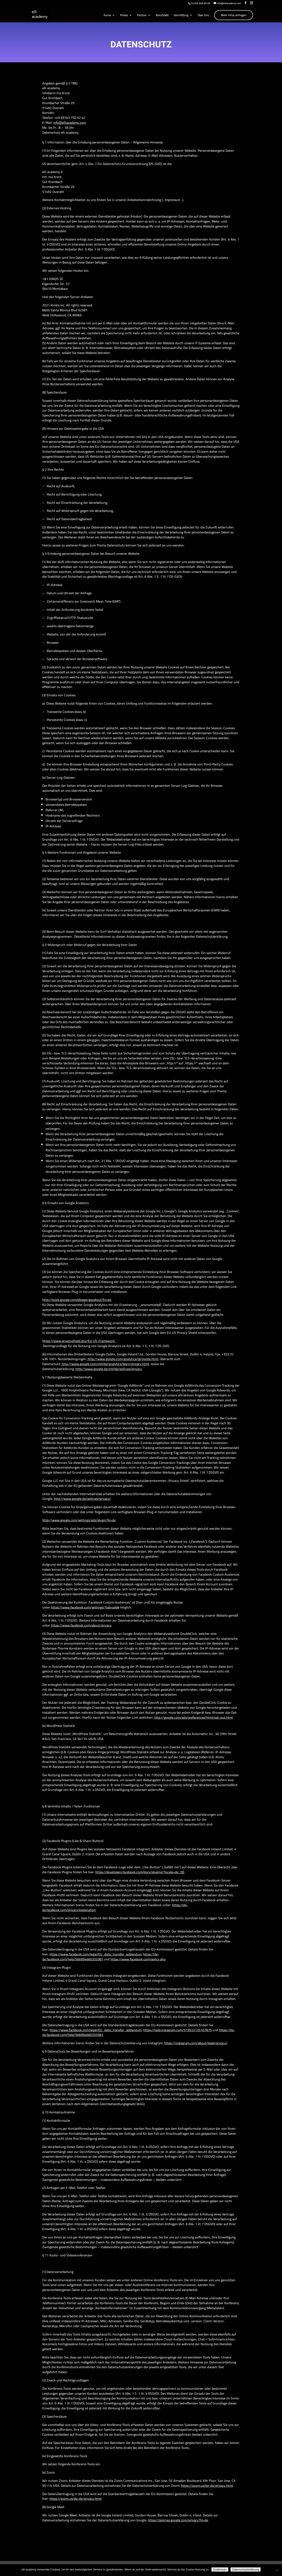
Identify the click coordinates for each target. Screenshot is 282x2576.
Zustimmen (220, 2569)
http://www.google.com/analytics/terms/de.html (122, 1359)
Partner (141, 16)
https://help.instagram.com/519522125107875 (177, 2030)
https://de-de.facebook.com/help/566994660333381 (100, 1956)
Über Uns (203, 16)
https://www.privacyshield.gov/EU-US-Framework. (79, 1341)
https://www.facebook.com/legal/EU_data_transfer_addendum (96, 1954)
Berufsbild (162, 16)
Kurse (107, 16)
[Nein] (277, 2570)
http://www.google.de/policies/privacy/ (82, 1499)
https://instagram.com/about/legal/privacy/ (195, 2043)
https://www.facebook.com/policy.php (137, 1959)
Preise (124, 16)
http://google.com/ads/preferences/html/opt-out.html (193, 1717)
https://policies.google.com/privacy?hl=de (178, 2520)
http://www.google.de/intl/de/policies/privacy (108, 1369)
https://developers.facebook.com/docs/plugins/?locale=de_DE (139, 1872)
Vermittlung (181, 16)
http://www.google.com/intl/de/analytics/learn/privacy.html (105, 1364)
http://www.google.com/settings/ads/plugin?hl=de (79, 1520)
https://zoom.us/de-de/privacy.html (207, 2485)
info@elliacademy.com (69, 122)
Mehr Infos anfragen (233, 15)
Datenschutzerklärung (245, 2569)
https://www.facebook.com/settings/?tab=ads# (84, 1607)
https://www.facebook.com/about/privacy (80, 1625)
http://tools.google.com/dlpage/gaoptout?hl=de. (77, 1300)
